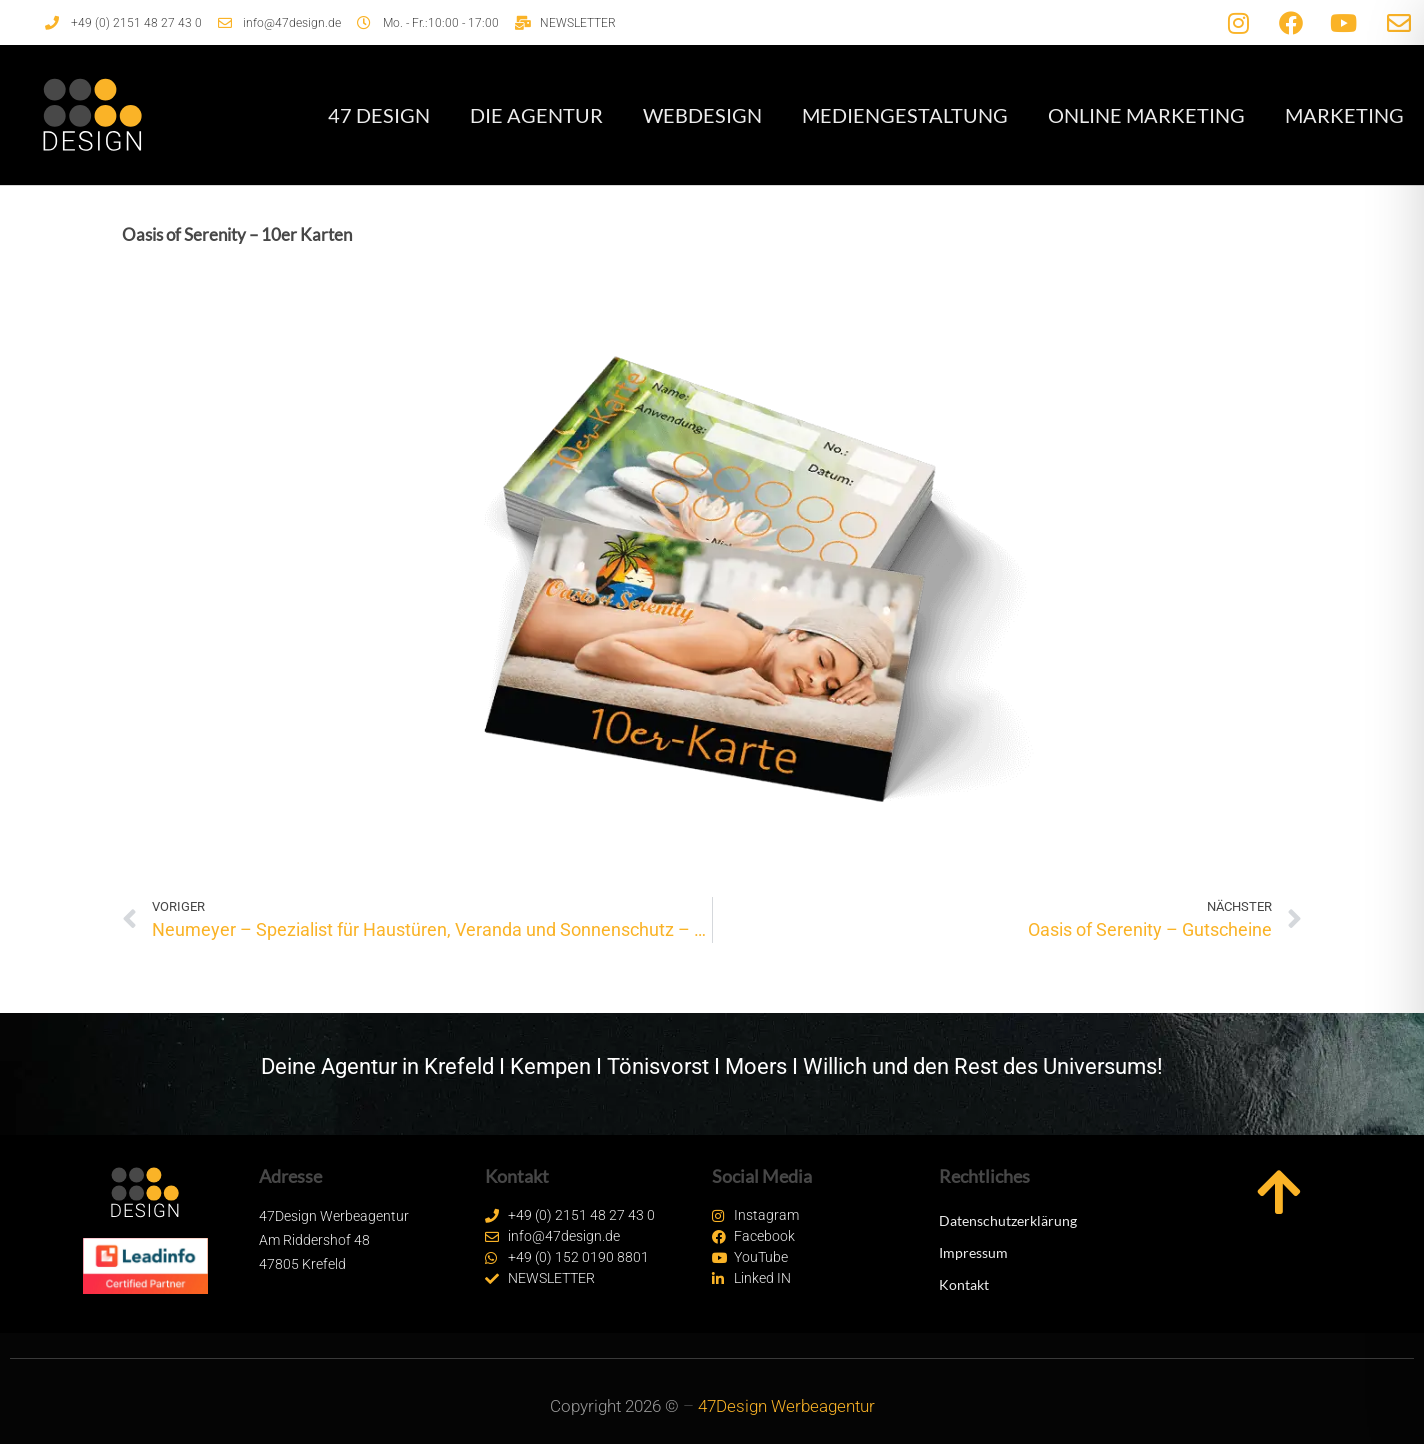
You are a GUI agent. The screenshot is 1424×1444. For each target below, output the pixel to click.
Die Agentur (536, 115)
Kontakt (964, 1284)
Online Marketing (1146, 115)
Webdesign (702, 115)
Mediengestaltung (905, 115)
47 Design (379, 115)
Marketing (1344, 115)
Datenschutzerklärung (1008, 1220)
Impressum (973, 1252)
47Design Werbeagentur (786, 1406)
